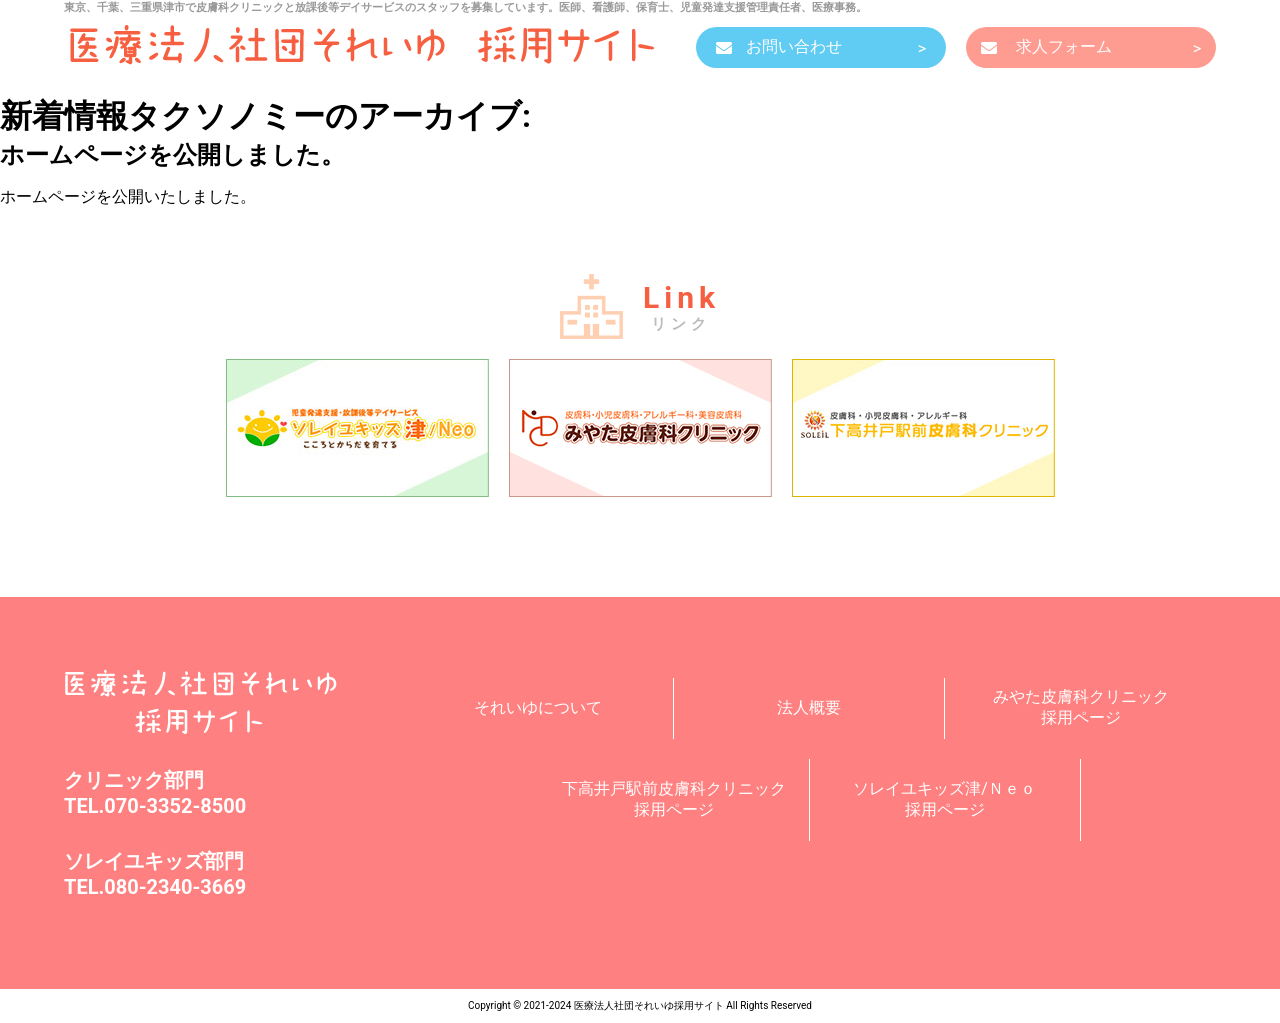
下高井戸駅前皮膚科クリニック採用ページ (674, 799)
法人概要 (809, 707)
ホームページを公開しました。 (172, 155)
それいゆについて (538, 707)
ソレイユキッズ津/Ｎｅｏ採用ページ (944, 799)
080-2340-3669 (175, 887)
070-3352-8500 (175, 806)
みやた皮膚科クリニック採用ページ (1081, 707)
